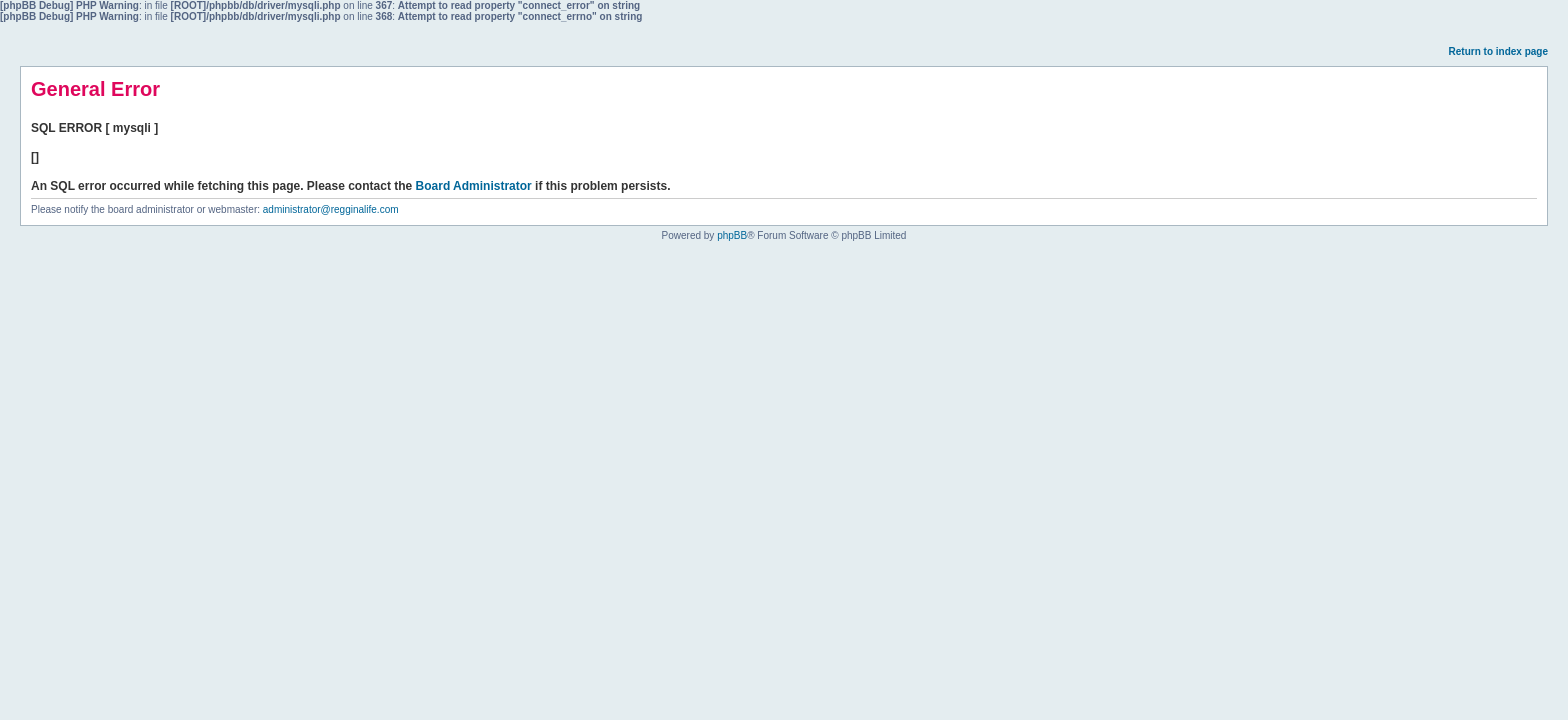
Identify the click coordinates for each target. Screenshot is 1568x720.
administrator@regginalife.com (331, 209)
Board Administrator (474, 186)
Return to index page (1498, 51)
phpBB (732, 235)
